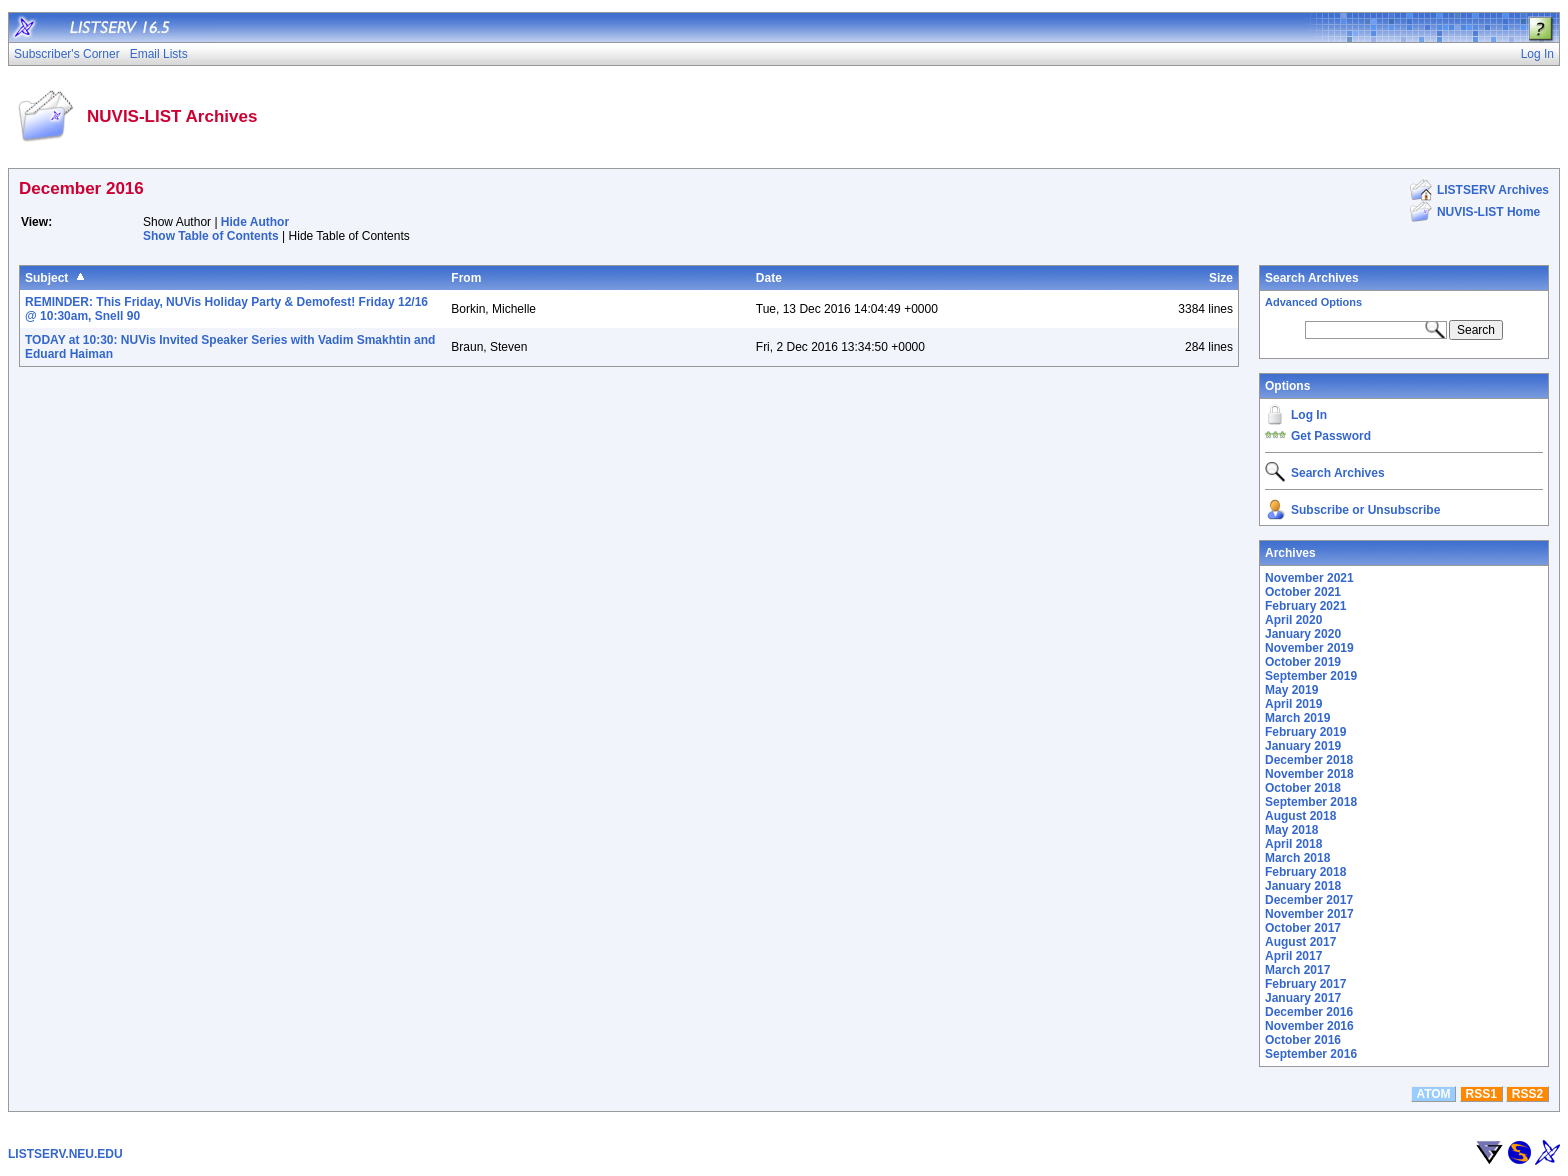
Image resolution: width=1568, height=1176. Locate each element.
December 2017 (1309, 900)
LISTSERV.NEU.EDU (65, 1154)
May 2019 (1291, 690)
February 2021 (1305, 606)
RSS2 (1527, 1094)
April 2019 (1293, 704)
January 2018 (1303, 886)
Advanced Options (1313, 302)
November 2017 (1309, 914)
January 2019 (1303, 746)
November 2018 (1309, 774)
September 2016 (1311, 1054)
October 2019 (1303, 662)
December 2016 (1309, 1012)
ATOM (1433, 1094)
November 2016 (1309, 1026)
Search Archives (1312, 278)
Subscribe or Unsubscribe (1365, 510)
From (466, 278)
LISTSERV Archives (1493, 190)
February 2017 (1305, 984)
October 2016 (1303, 1040)
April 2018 (1293, 844)
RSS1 (1481, 1094)
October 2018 (1303, 788)
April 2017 (1293, 956)
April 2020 (1293, 620)
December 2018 (1309, 760)
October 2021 (1303, 592)
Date (769, 278)
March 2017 (1297, 970)
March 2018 (1297, 858)
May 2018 (1291, 830)
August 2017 (1300, 942)
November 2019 (1309, 648)
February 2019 (1305, 732)
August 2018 (1300, 816)
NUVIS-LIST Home (1488, 212)
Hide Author (255, 222)
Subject (46, 278)
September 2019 (1311, 676)
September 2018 (1311, 802)
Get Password (1331, 436)
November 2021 (1309, 578)
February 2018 (1305, 872)
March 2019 (1297, 718)
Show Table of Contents (211, 236)
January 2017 (1303, 998)
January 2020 (1303, 634)
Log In (1309, 415)
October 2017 (1303, 928)
